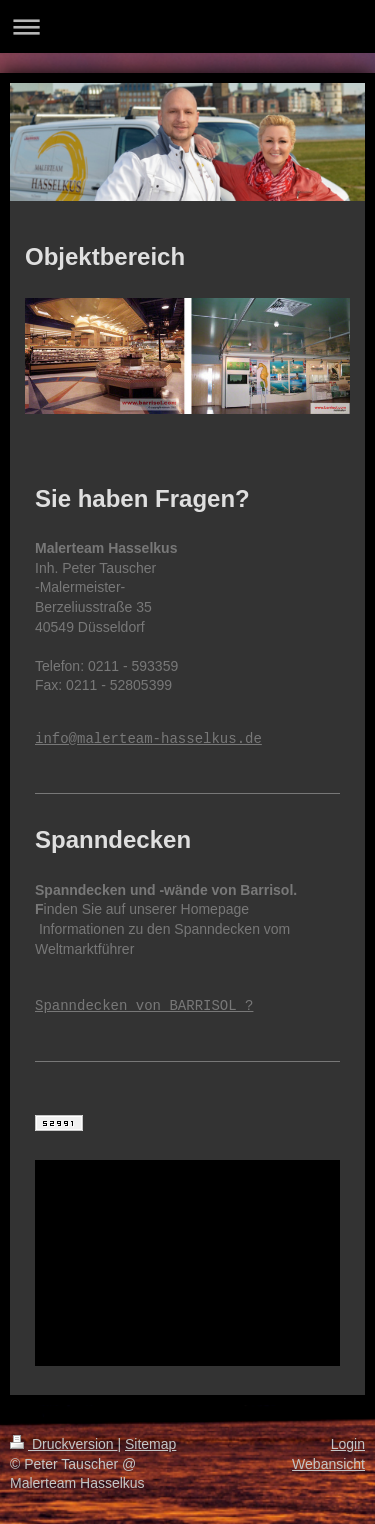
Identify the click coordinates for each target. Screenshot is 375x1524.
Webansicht (328, 1464)
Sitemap (150, 1444)
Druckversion (63, 1444)
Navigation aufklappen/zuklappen (187, 26)
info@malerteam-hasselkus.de (148, 739)
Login (348, 1444)
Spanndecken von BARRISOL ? (144, 1006)
